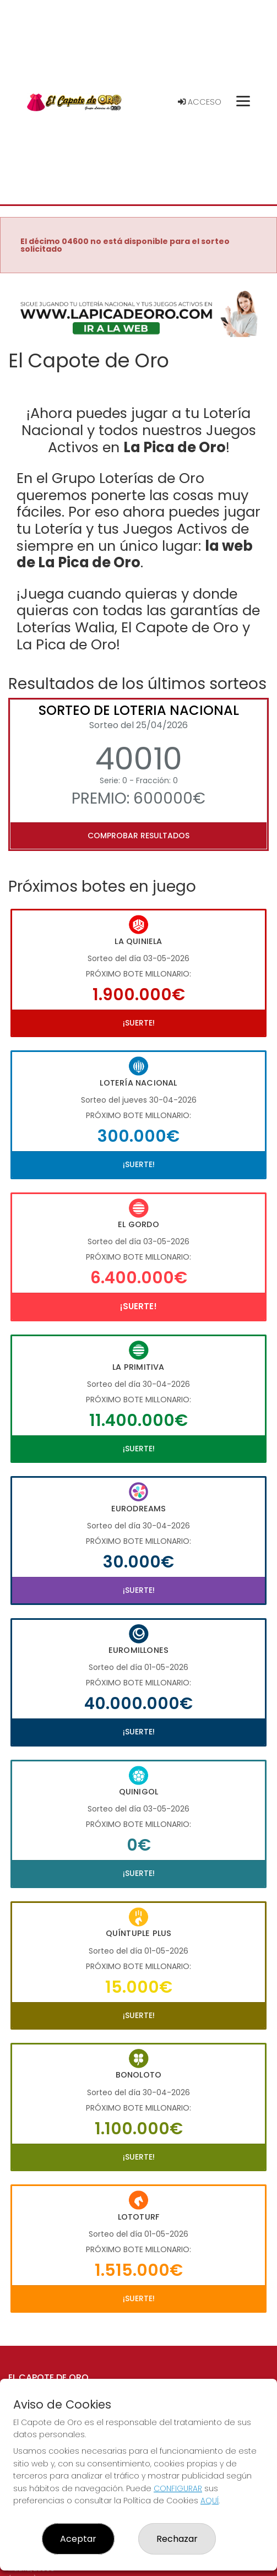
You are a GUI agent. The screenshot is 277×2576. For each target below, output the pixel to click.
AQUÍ (209, 2500)
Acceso (199, 101)
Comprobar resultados (138, 835)
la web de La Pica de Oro (135, 554)
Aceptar (78, 2538)
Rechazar (177, 2538)
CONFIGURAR (178, 2488)
